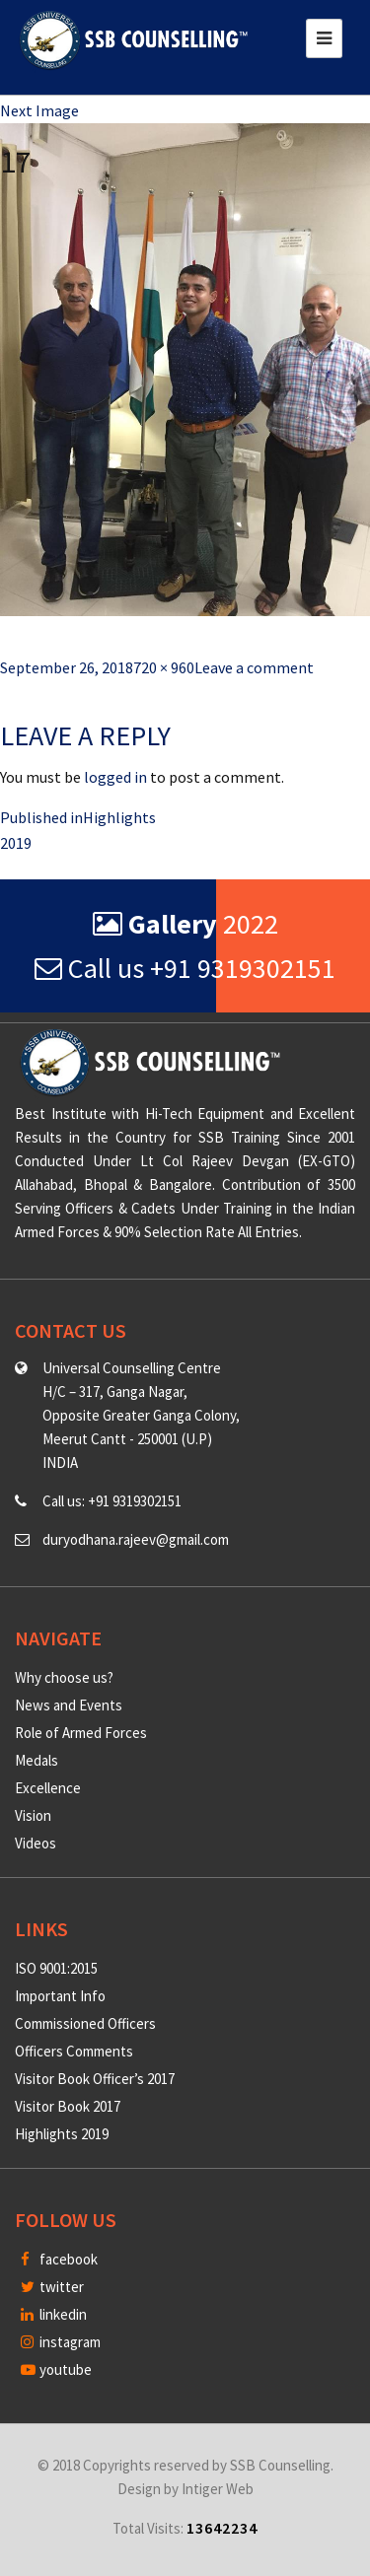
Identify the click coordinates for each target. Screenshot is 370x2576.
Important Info (60, 1995)
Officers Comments (74, 2051)
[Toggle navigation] (324, 38)
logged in (115, 777)
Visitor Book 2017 (67, 2106)
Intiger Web (218, 2488)
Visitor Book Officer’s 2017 (95, 2078)
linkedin (54, 2314)
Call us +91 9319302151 (185, 968)
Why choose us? (64, 1677)
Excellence (48, 1787)
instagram (61, 2341)
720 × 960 (163, 667)
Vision (33, 1815)
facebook (59, 2259)
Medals (36, 1760)
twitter (52, 2286)
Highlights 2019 (62, 2133)
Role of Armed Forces (81, 1732)
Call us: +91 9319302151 (112, 1501)
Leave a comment (254, 667)
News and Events (68, 1705)
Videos (35, 1843)
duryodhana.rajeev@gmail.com (135, 1539)
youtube (56, 2369)
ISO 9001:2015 (56, 1968)
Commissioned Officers (85, 2023)
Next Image (39, 110)
